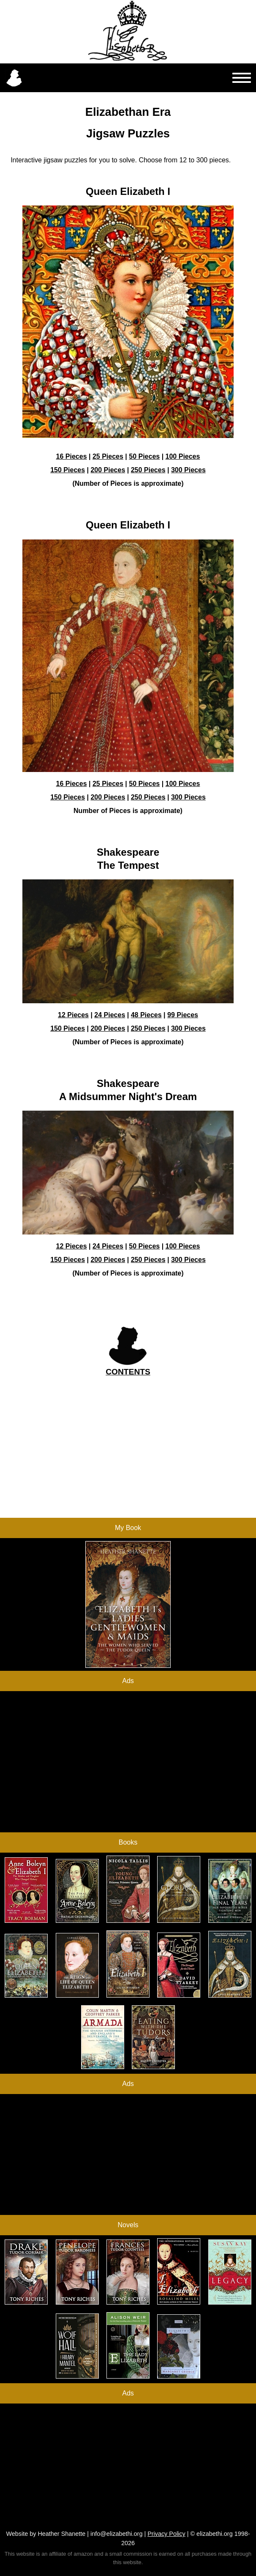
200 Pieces (107, 470)
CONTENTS (128, 1371)
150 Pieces (67, 470)
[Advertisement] (128, 1458)
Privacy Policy (166, 2533)
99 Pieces (182, 1014)
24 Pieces (109, 1014)
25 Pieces (108, 456)
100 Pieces (183, 456)
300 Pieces (188, 470)
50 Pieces (144, 456)
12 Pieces (73, 1014)
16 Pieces (71, 456)
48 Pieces (146, 1014)
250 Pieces (148, 470)
